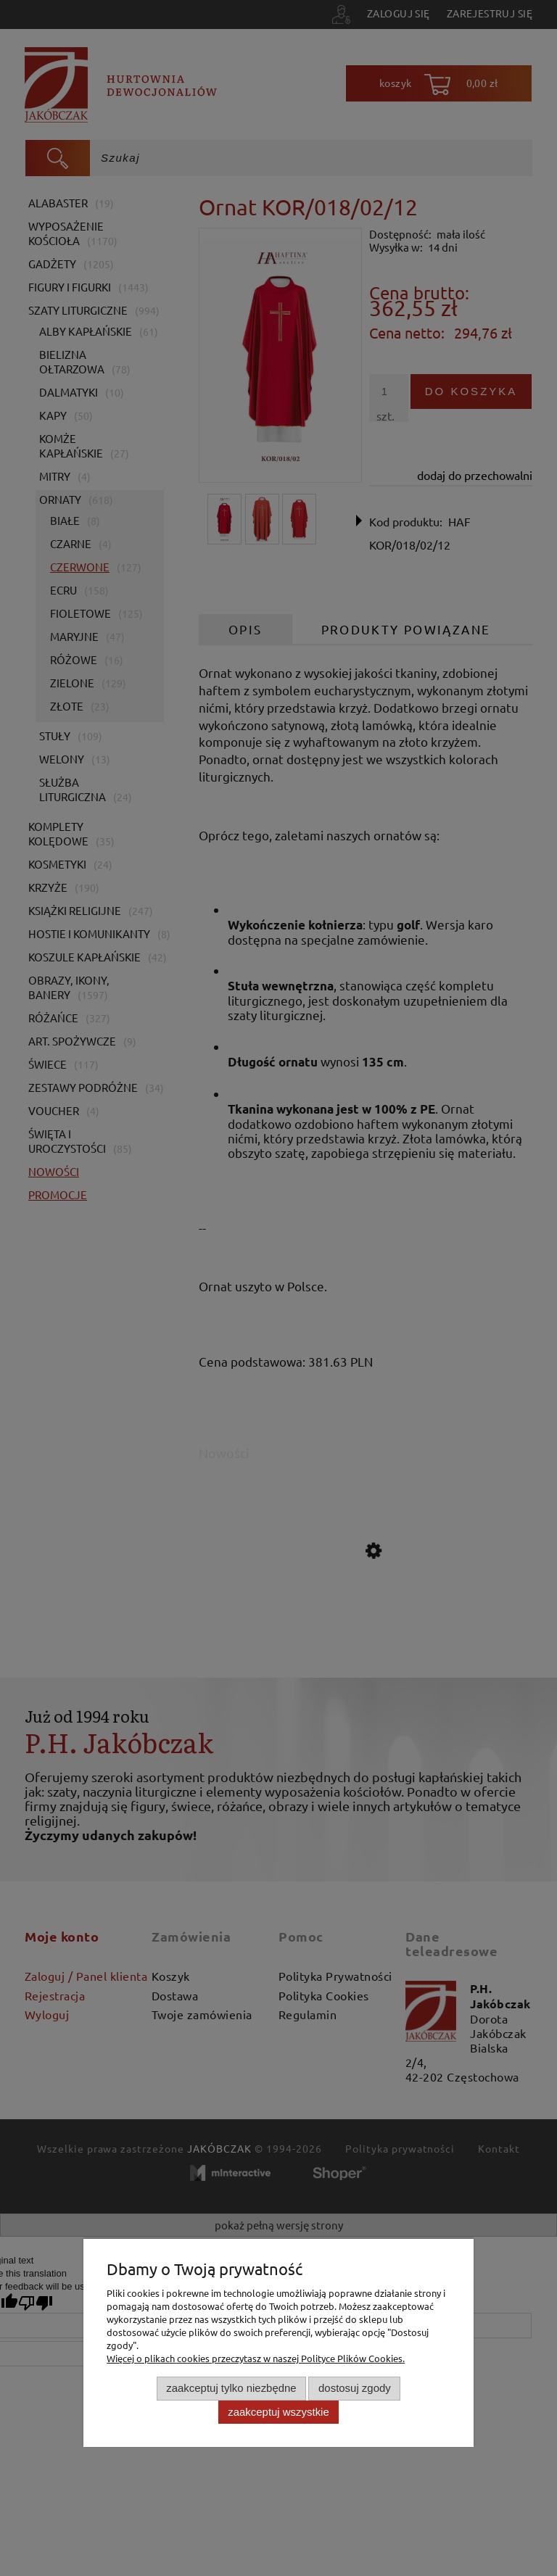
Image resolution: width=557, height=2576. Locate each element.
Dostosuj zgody (354, 2388)
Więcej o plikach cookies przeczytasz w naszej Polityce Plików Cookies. (256, 2358)
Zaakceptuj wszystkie (278, 2412)
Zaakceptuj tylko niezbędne (231, 2388)
